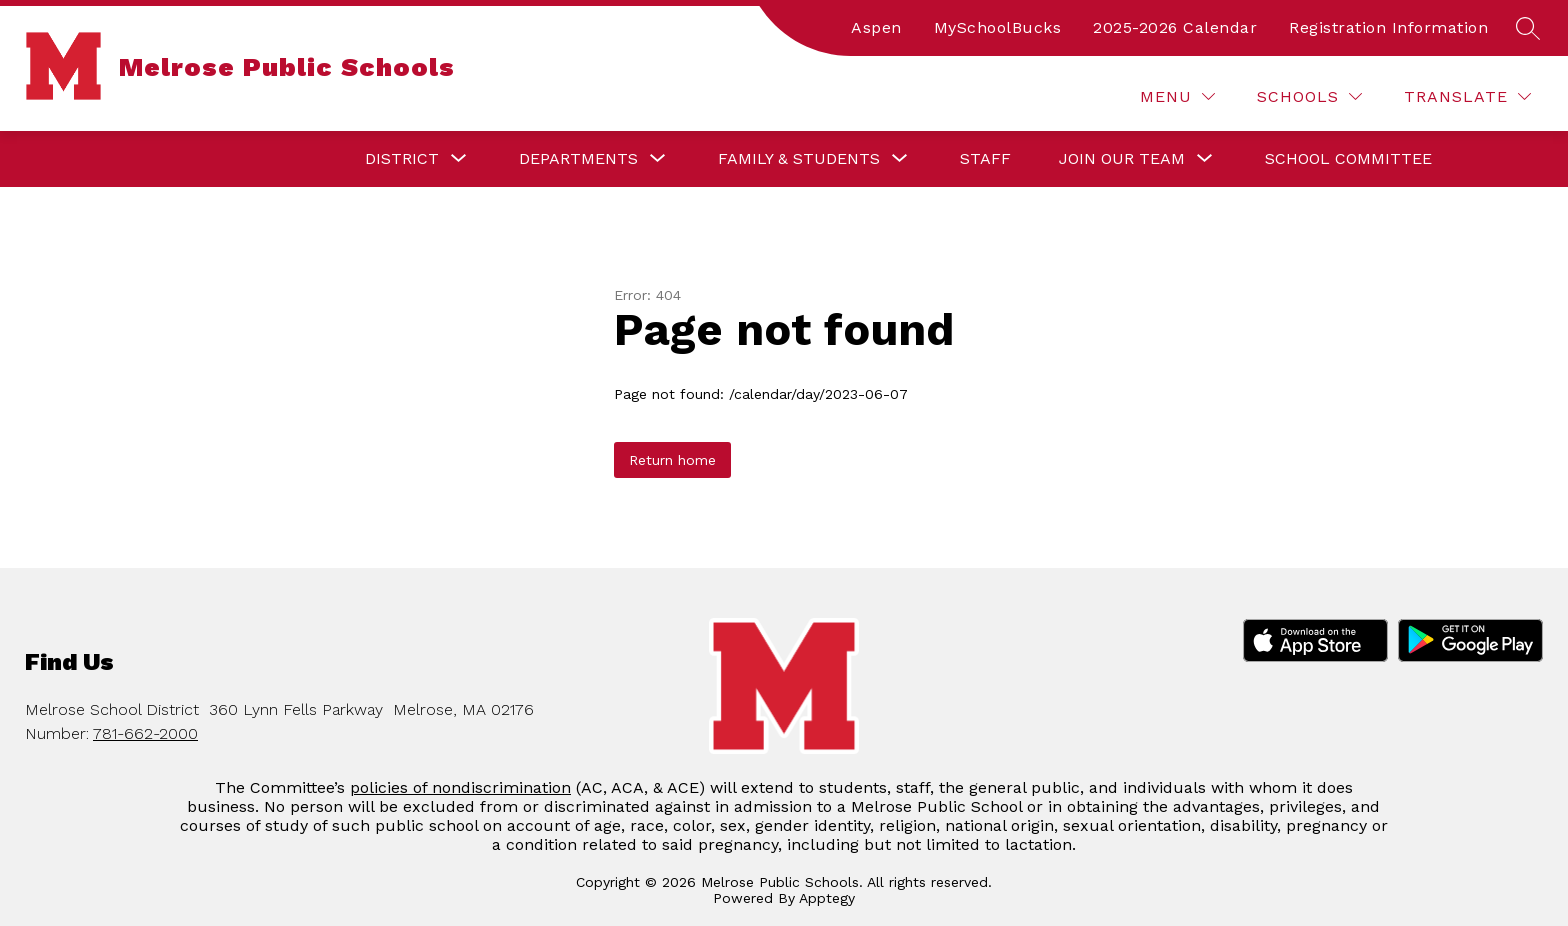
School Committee (1348, 158)
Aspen (876, 27)
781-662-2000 (145, 733)
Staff (985, 158)
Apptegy (827, 898)
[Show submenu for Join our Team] (1122, 159)
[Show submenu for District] (402, 159)
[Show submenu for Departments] (578, 159)
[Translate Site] (1467, 96)
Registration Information (1388, 27)
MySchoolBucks (998, 27)
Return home (672, 460)
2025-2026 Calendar (1175, 27)
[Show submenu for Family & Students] (799, 159)
